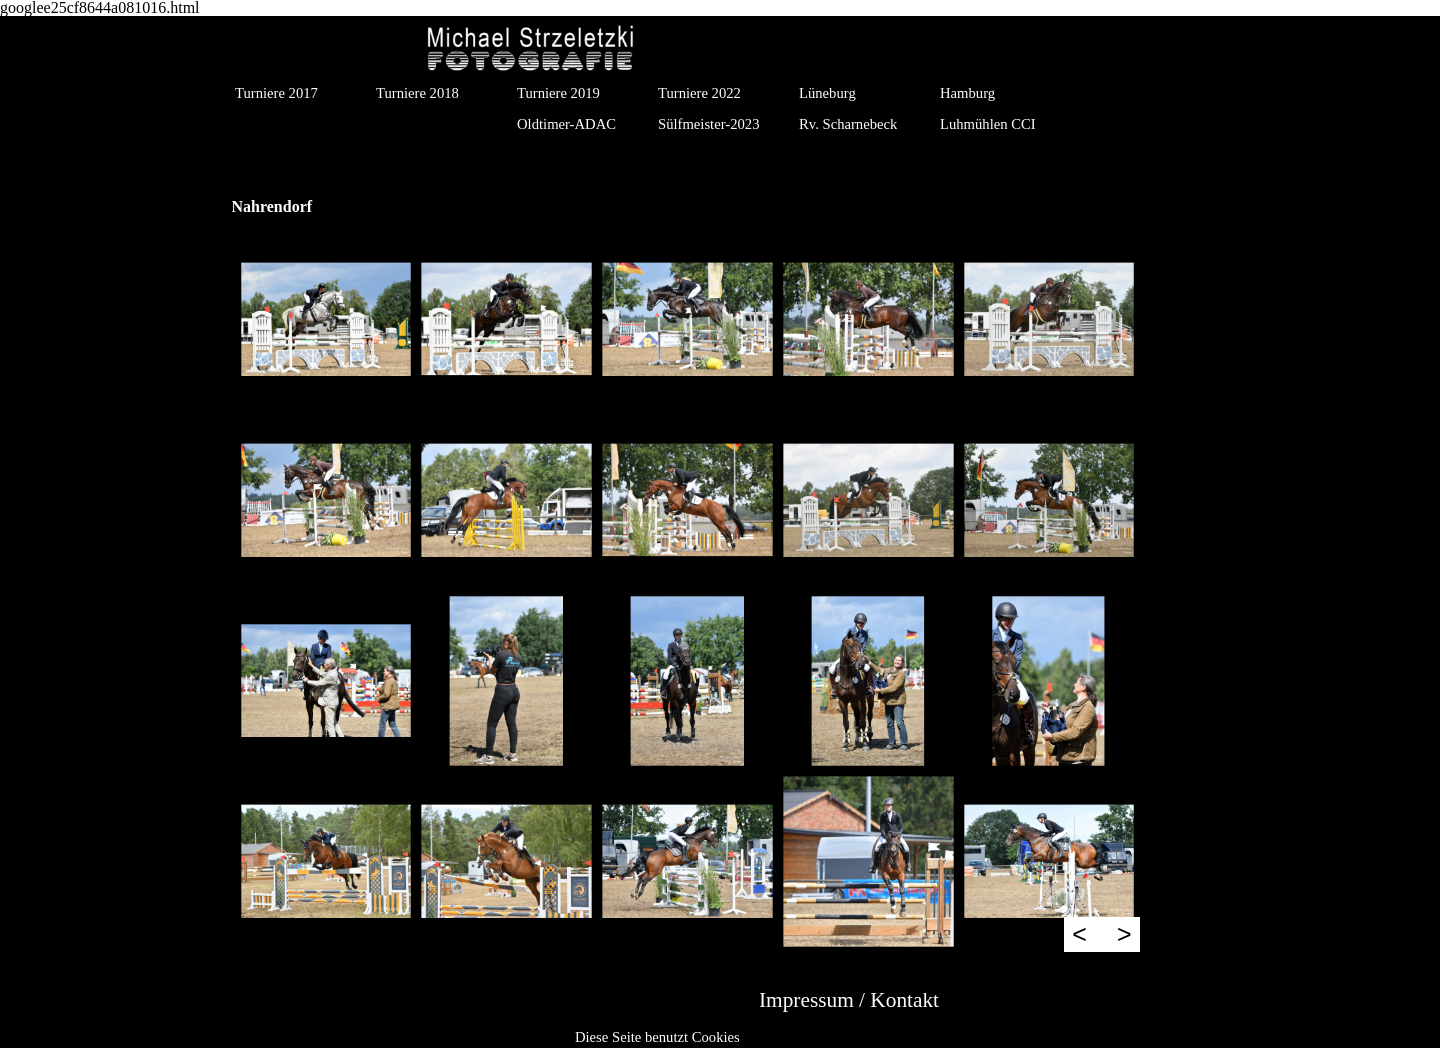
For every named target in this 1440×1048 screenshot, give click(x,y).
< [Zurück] (1079, 934)
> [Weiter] (1124, 934)
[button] (326, 319)
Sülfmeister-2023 (708, 124)
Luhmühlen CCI (988, 124)
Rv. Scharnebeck (848, 124)
